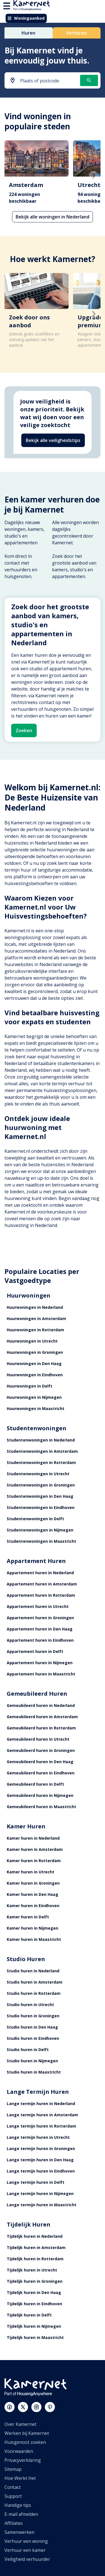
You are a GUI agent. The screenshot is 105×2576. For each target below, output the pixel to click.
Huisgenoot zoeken (25, 2442)
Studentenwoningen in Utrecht (38, 1473)
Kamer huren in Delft (28, 1916)
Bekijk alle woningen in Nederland (52, 217)
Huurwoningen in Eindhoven (35, 1374)
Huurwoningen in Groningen (35, 1352)
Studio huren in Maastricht (34, 2072)
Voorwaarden (18, 2451)
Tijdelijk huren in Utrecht (32, 2270)
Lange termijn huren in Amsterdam (42, 2114)
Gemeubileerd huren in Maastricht (41, 1806)
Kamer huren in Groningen (33, 1883)
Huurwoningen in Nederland (35, 1307)
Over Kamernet (20, 2424)
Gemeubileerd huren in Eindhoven (40, 1773)
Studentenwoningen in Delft (35, 1518)
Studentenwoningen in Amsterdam (42, 1451)
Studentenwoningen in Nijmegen (40, 1530)
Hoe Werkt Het (20, 2478)
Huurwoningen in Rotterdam (35, 1329)
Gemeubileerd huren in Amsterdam (42, 1716)
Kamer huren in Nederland (33, 1838)
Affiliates (13, 2523)
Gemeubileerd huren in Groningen (41, 1750)
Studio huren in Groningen (33, 2015)
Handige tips (17, 2505)
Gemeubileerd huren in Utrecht (38, 1739)
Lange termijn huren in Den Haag (40, 2159)
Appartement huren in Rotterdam (41, 1595)
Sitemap (13, 2469)
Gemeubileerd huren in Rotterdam (41, 1728)
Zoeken (24, 730)
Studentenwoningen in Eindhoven (40, 1507)
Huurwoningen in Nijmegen (34, 1397)
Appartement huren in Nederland (40, 1572)
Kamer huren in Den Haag (32, 1894)
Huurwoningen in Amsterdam (36, 1318)
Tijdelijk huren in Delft (29, 2315)
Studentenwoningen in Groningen (41, 1485)
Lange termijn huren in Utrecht (38, 2137)
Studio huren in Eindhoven (33, 2038)
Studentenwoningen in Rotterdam (41, 1462)
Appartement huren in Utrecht (38, 1606)
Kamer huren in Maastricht (34, 1939)
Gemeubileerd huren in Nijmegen (40, 1795)
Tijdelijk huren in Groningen (34, 2281)
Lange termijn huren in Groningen (41, 2148)
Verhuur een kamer (25, 2550)
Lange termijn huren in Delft (35, 2182)
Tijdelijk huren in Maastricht (35, 2337)
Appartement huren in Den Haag (40, 1629)
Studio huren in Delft (28, 2049)
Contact (12, 2487)
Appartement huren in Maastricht (41, 1674)
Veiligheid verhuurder (27, 2559)
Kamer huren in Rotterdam (34, 1860)
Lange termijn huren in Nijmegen (40, 2193)
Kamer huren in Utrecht (30, 1872)
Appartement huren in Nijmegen (40, 1662)
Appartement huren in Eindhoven (40, 1640)
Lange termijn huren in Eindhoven (41, 2171)
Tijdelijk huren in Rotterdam (35, 2258)
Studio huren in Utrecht (30, 2004)
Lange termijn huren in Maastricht (41, 2204)
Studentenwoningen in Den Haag (40, 1496)
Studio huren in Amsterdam (34, 1982)
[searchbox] (48, 81)
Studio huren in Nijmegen (32, 2060)
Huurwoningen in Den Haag (34, 1363)
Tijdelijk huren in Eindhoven (34, 2303)
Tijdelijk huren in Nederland (34, 2236)
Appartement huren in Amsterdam (42, 1584)
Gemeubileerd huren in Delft (35, 1784)
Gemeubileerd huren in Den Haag (40, 1761)
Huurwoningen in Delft (29, 1386)
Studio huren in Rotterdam (33, 1993)
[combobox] (43, 80)
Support (13, 2496)
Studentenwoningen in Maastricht (41, 1541)
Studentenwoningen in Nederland (41, 1440)
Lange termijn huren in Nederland (41, 2103)
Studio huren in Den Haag (32, 2027)
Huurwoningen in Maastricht (35, 1408)
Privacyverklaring (22, 2460)
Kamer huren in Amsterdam (35, 1849)
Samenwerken (19, 2532)
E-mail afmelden (21, 2514)
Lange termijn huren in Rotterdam (41, 2126)
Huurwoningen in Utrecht (32, 1341)
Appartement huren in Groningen (40, 1617)
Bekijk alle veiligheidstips (53, 440)
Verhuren (76, 33)
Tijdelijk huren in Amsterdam (36, 2247)
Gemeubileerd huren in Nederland (41, 1705)
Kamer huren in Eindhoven (33, 1905)
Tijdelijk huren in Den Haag (34, 2292)
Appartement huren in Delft (35, 1651)
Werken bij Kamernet (26, 2433)
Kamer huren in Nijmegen (32, 1928)
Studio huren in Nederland (33, 1970)
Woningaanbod (26, 18)
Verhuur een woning (26, 2541)
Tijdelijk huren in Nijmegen (34, 2326)
